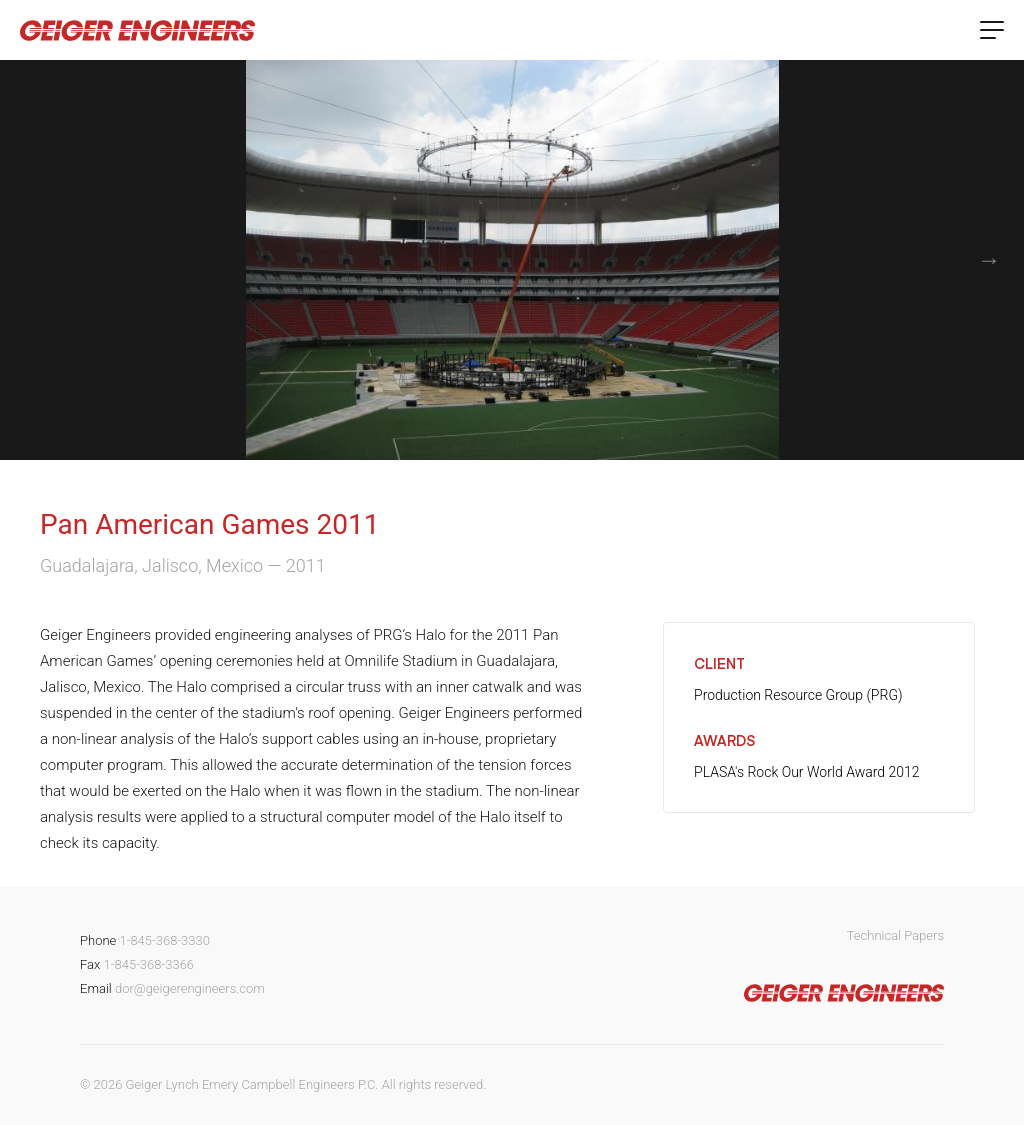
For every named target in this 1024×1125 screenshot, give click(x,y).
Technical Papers (895, 935)
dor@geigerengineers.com (190, 988)
